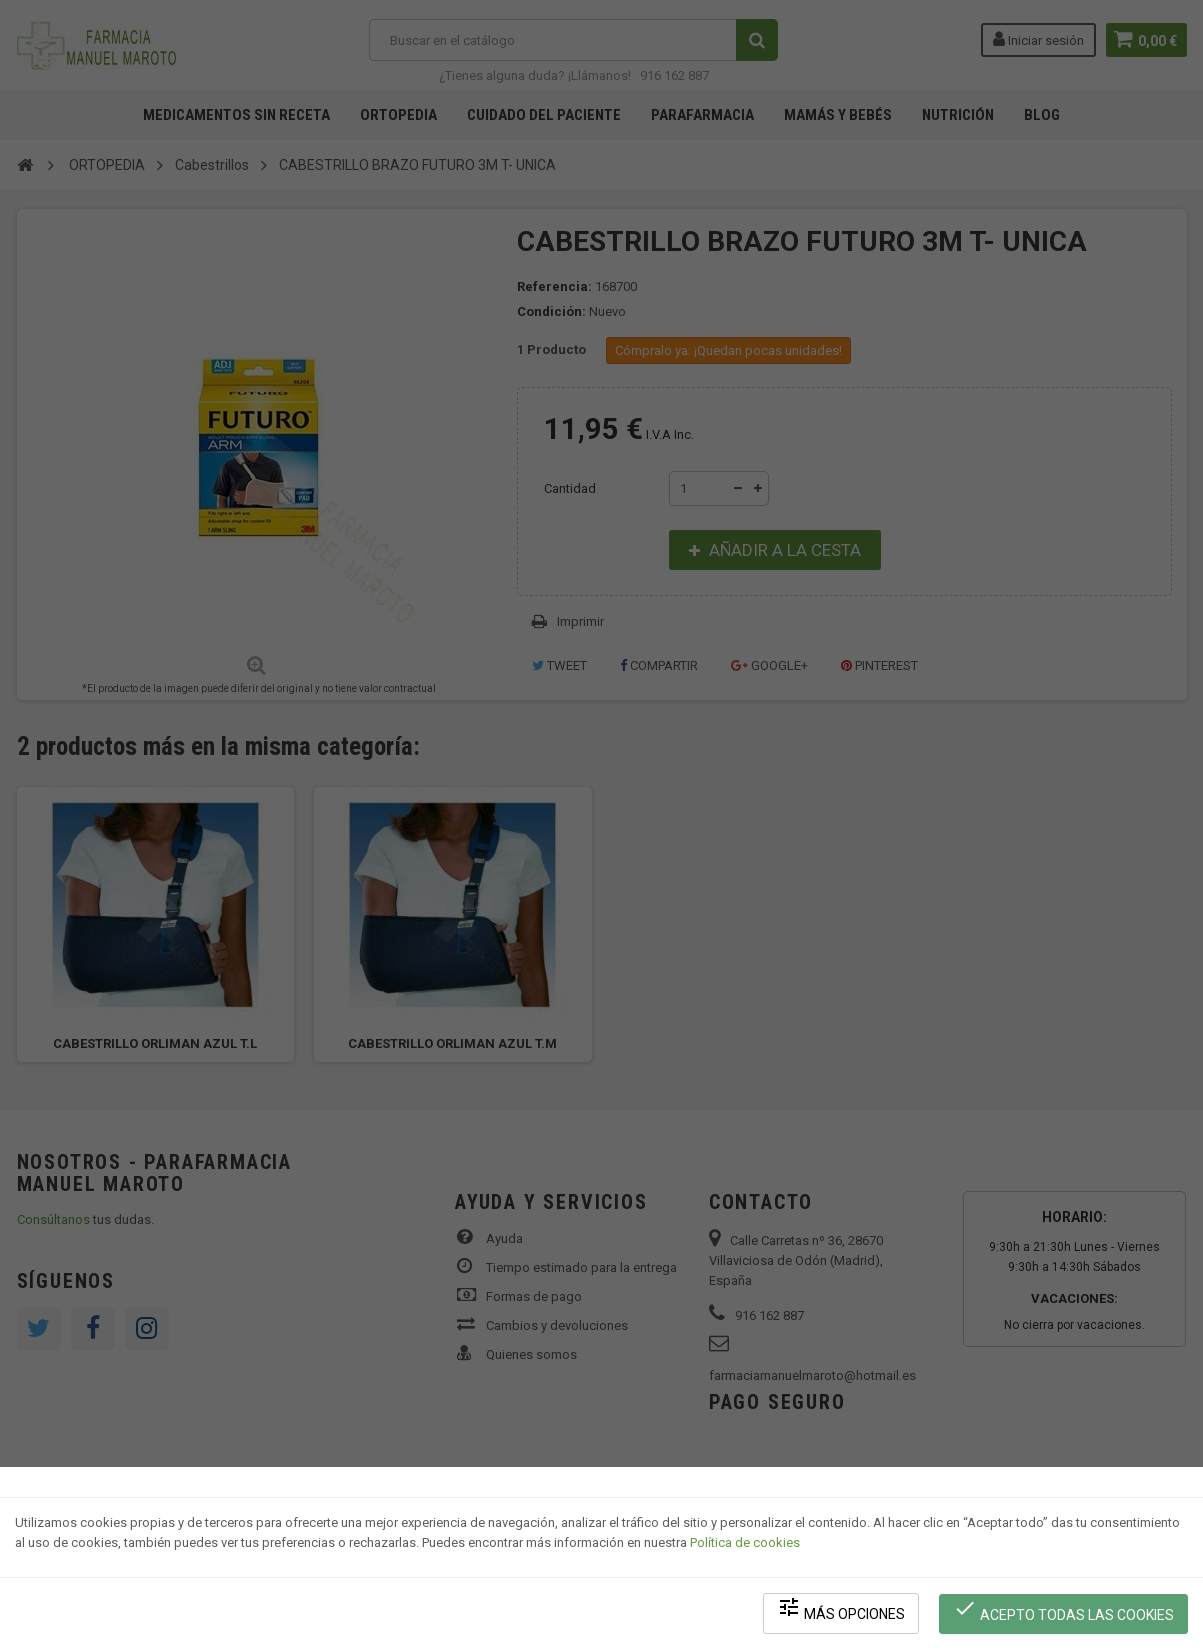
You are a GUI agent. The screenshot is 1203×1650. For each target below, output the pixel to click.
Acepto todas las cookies (1064, 1610)
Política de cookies (745, 1545)
